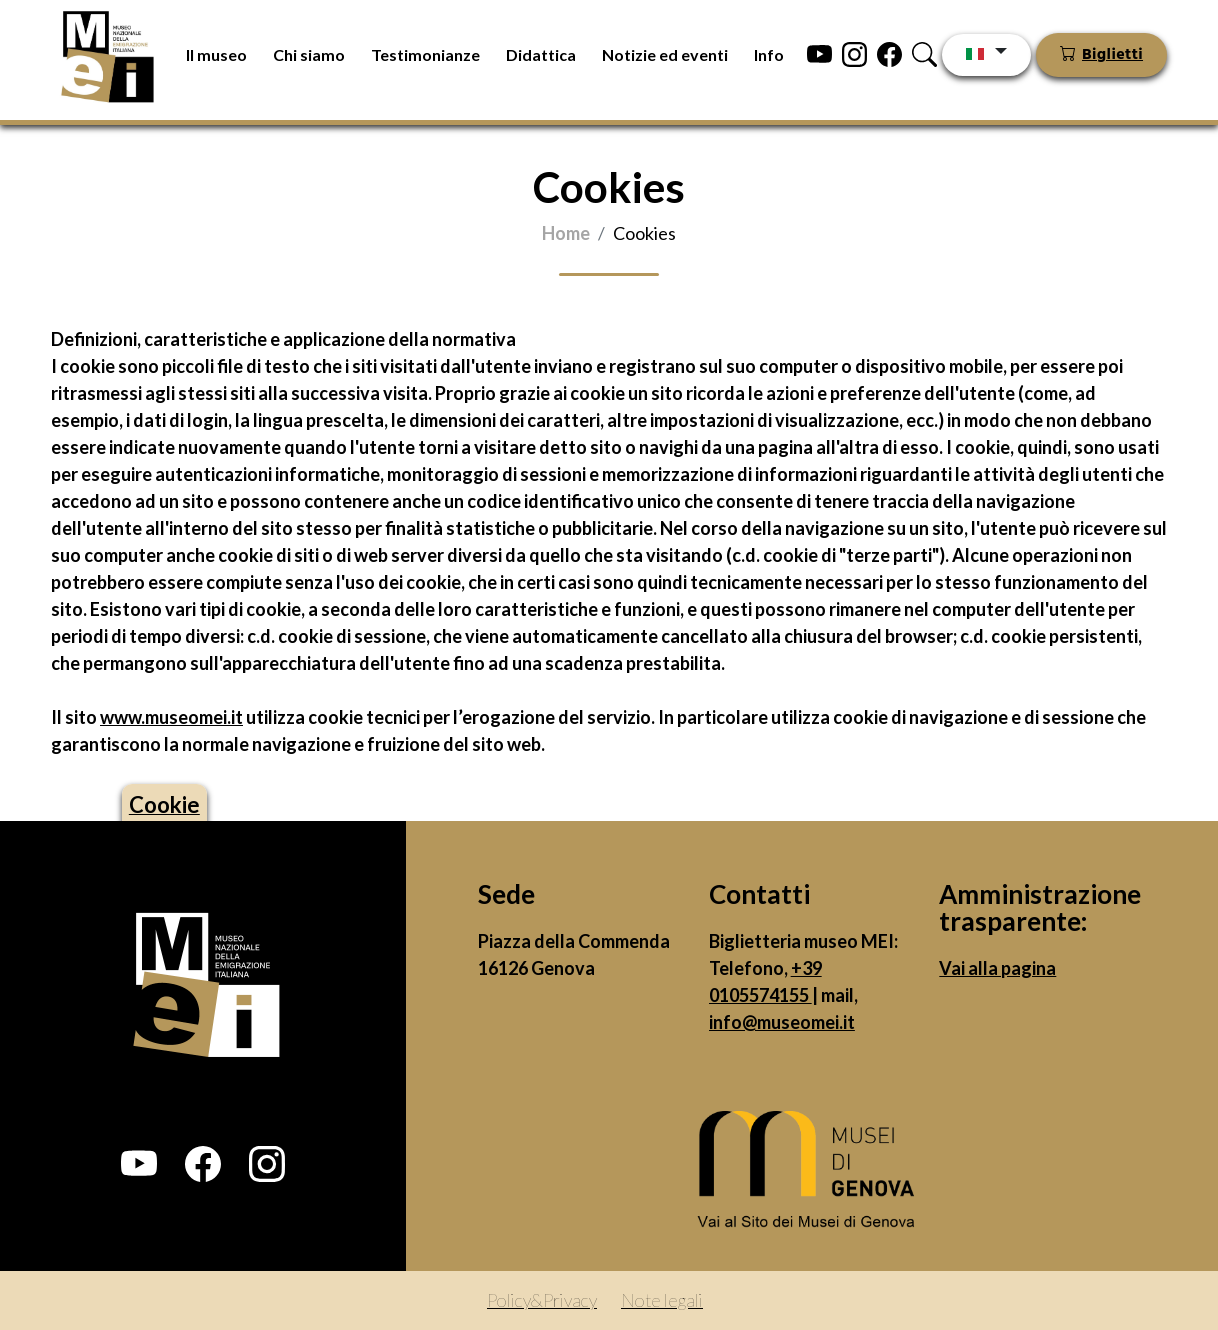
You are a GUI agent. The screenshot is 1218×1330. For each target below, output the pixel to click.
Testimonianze (425, 54)
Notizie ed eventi (665, 54)
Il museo (216, 54)
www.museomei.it (171, 717)
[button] (139, 1164)
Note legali (662, 1300)
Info (769, 54)
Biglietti (1112, 55)
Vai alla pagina (997, 968)
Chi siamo (309, 54)
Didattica (541, 54)
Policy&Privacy (542, 1300)
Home (566, 233)
